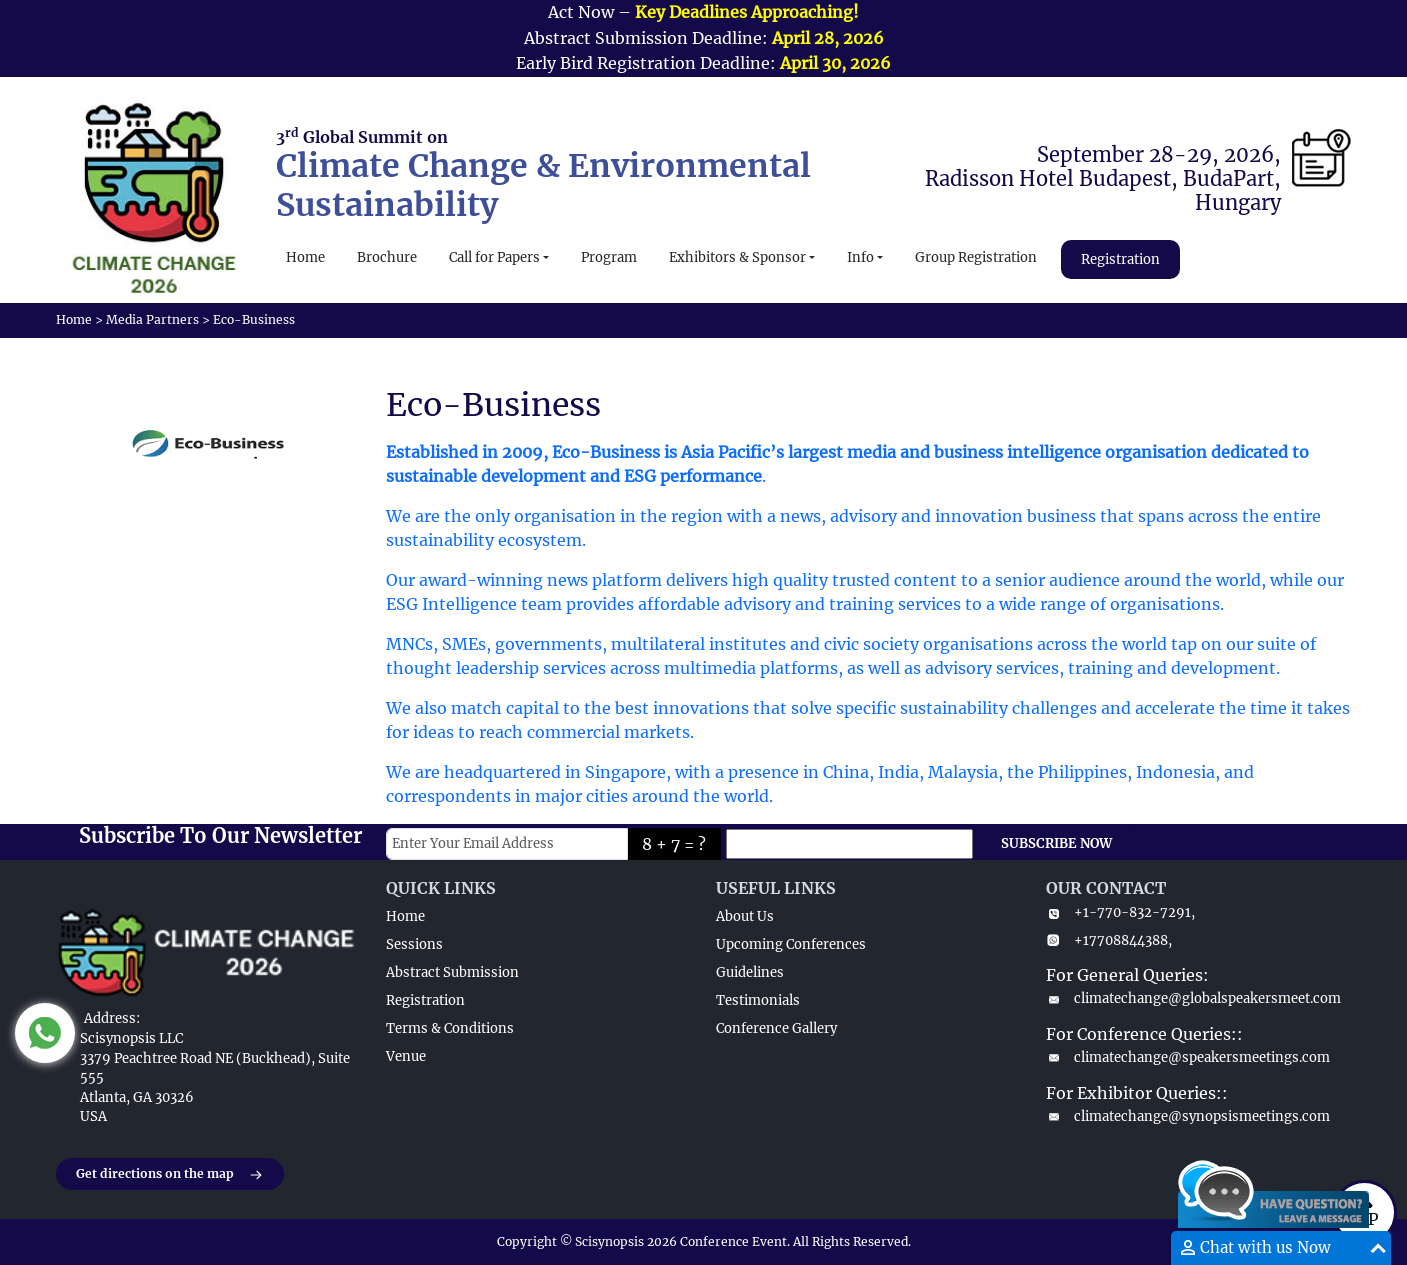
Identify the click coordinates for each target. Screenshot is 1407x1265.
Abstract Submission (452, 972)
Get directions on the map (170, 1175)
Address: (112, 1018)
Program (609, 257)
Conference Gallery (776, 1028)
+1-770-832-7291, (1120, 912)
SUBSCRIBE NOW (1056, 843)
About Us (745, 916)
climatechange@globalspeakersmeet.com (1193, 998)
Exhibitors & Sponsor (737, 257)
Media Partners (152, 319)
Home (305, 257)
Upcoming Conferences (791, 944)
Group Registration (976, 257)
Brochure (387, 257)
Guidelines (750, 972)
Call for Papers (494, 257)
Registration (1120, 259)
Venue (406, 1056)
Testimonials (758, 1000)
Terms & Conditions (450, 1028)
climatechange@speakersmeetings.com (1188, 1057)
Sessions (414, 944)
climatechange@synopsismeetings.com (1188, 1116)
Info (860, 257)
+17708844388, (1109, 940)
